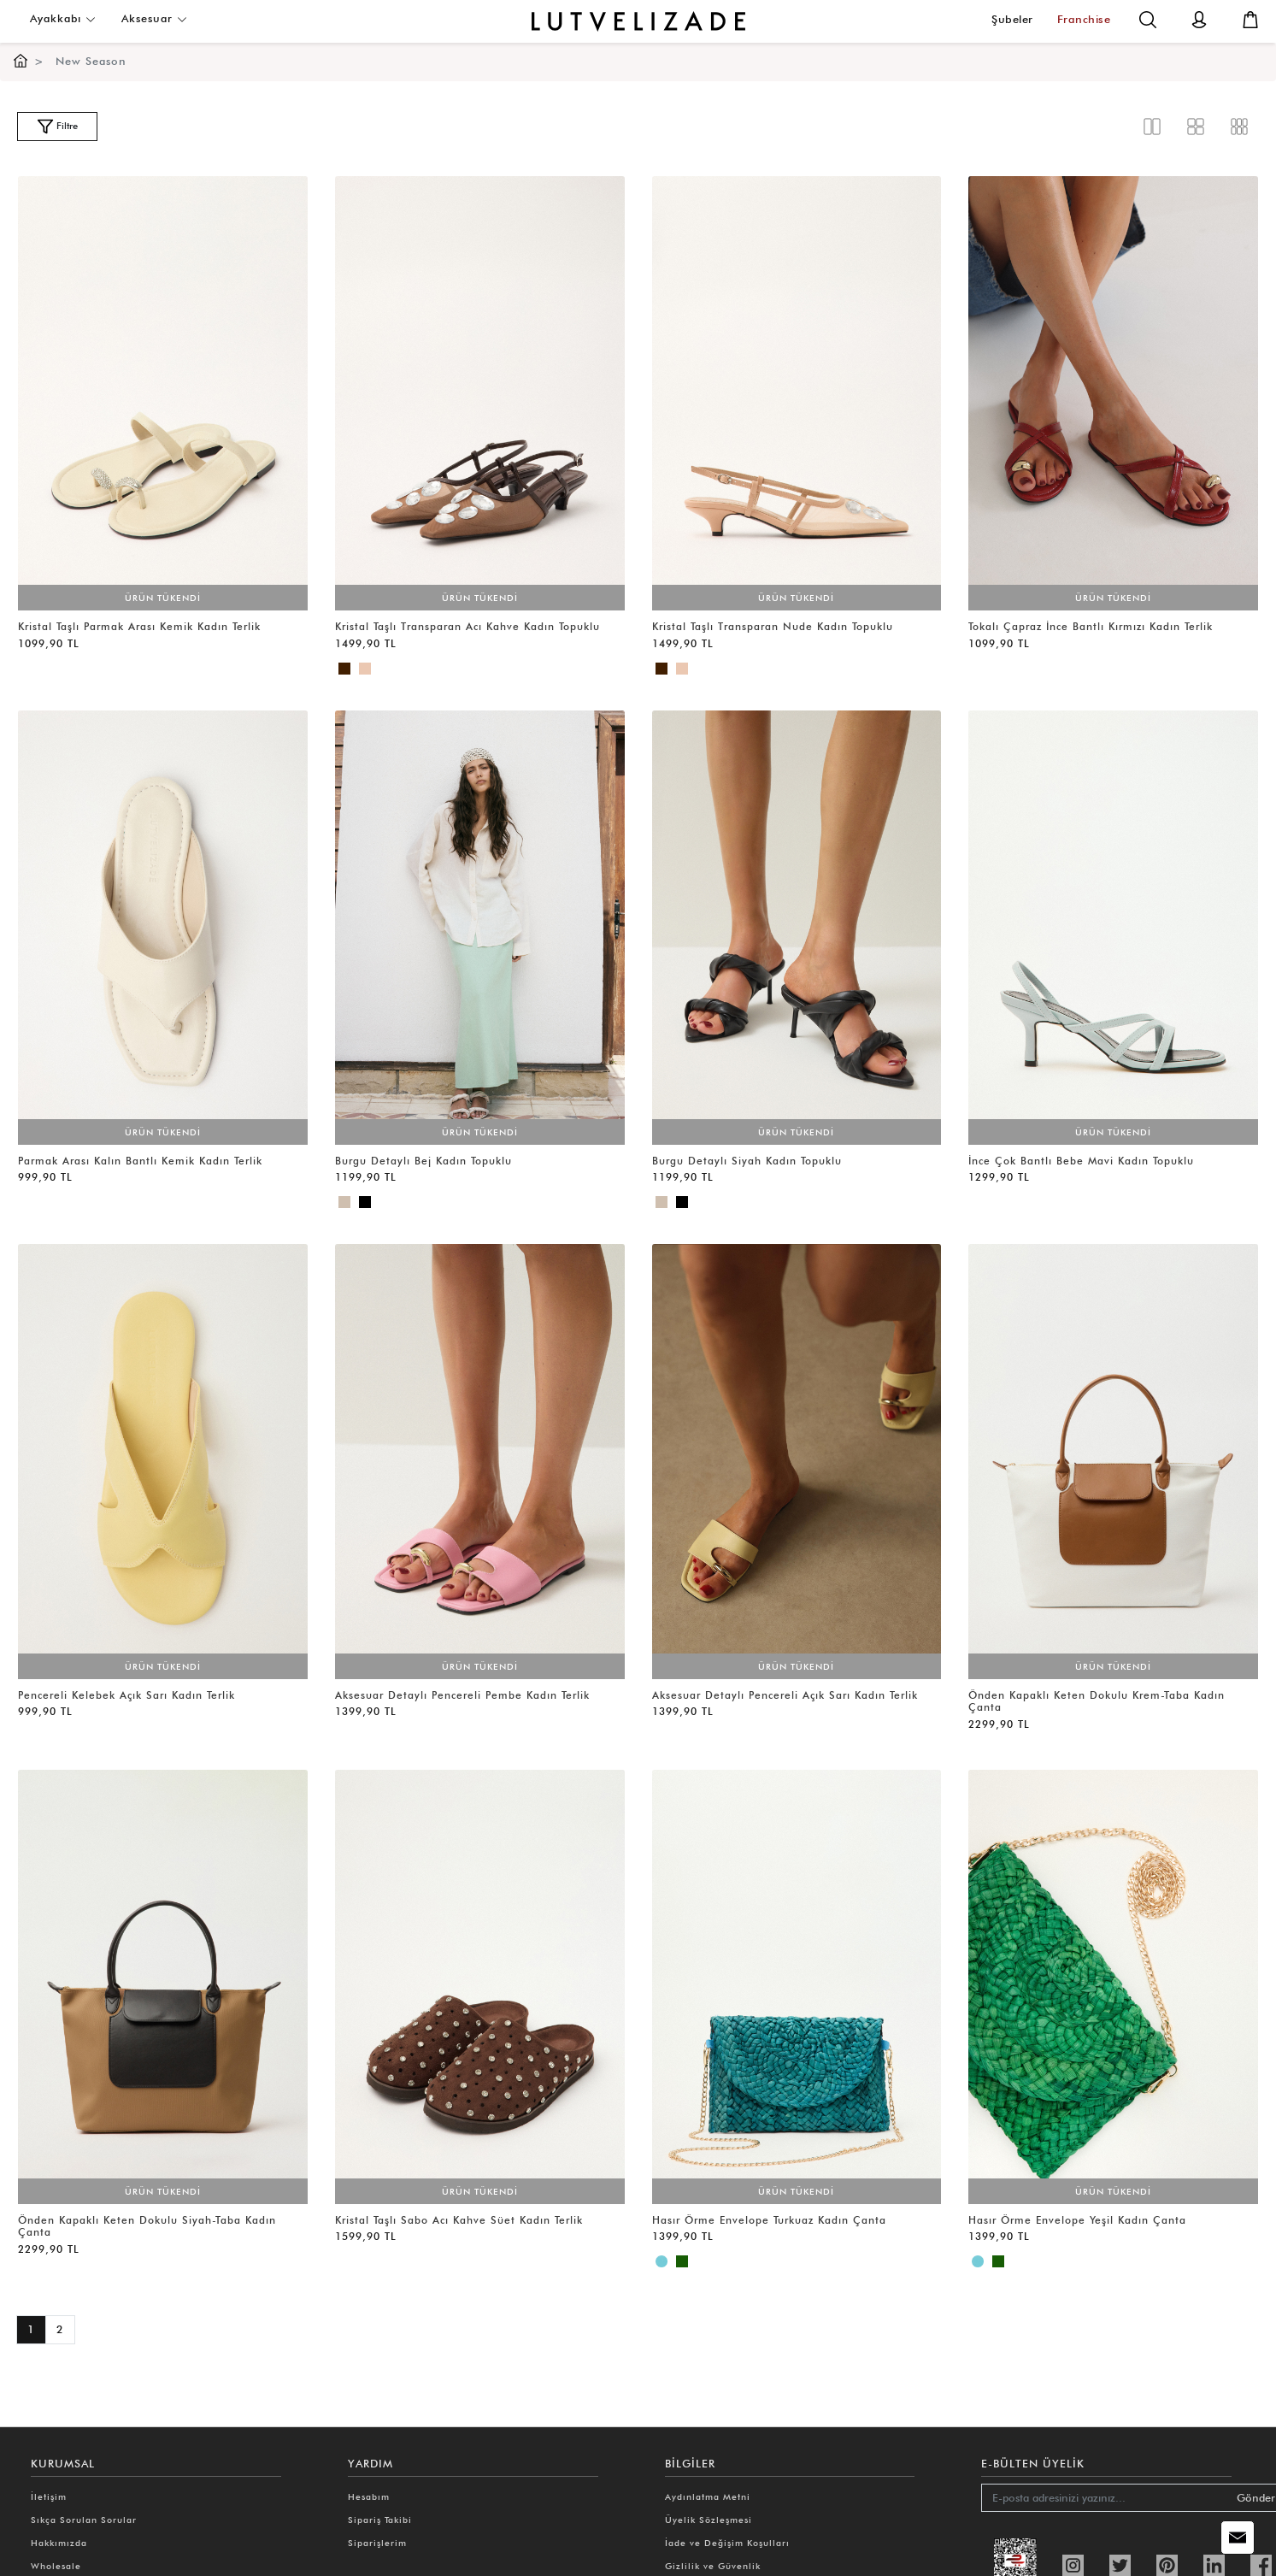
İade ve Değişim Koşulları (727, 2543)
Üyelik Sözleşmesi (708, 2519)
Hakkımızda (59, 2543)
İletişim (49, 2496)
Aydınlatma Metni (707, 2496)
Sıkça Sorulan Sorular (84, 2519)
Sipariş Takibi (380, 2519)
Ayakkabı (63, 18)
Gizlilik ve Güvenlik (713, 2566)
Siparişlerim (377, 2543)
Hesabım (369, 2496)
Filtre (57, 126)
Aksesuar (154, 18)
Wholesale (56, 2566)
